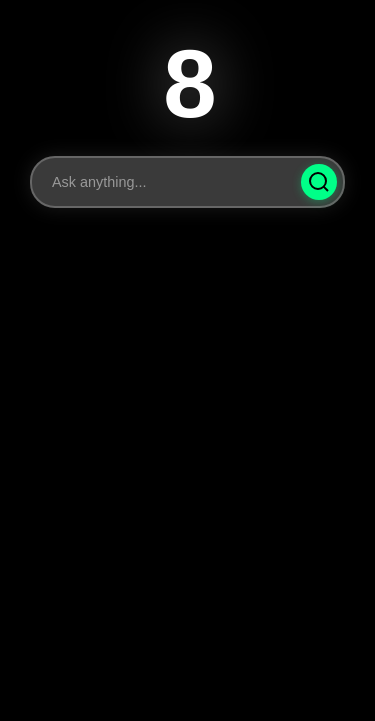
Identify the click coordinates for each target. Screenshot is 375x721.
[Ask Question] (319, 182)
